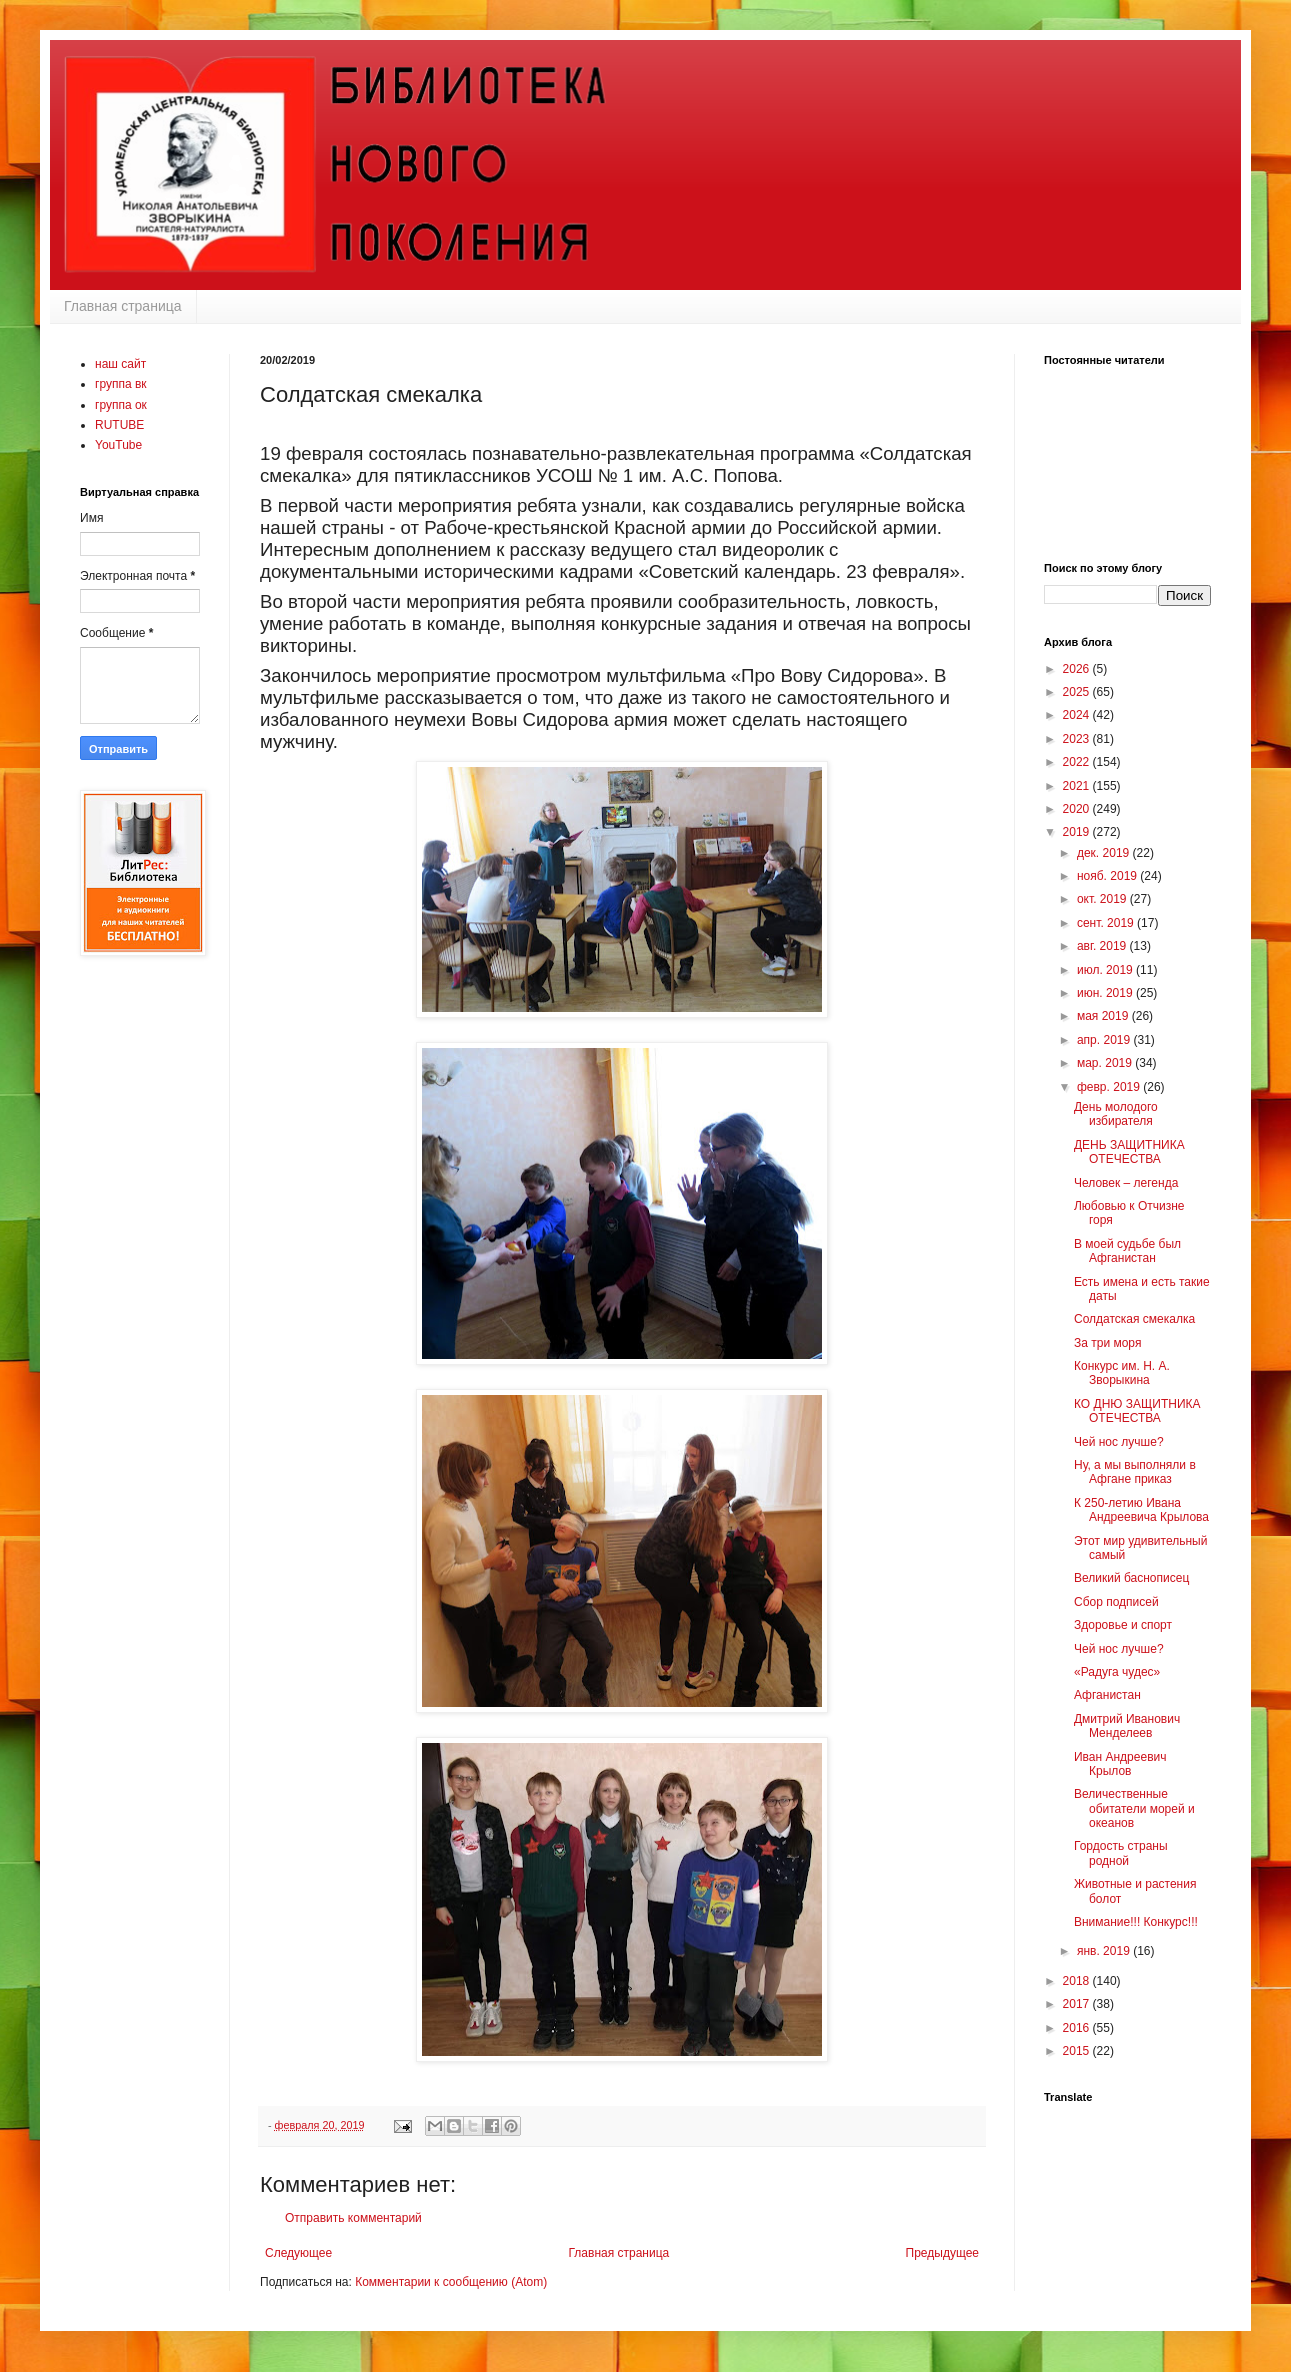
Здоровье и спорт (1123, 1625)
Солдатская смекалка (1134, 1319)
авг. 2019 (1103, 946)
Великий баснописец (1131, 1578)
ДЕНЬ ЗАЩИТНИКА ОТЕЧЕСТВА (1129, 1152)
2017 (1078, 2004)
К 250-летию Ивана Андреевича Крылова (1141, 1510)
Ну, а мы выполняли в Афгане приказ (1135, 1472)
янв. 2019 (1105, 1951)
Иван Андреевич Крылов (1120, 1764)
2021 (1078, 786)
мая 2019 (1104, 1016)
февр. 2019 (1110, 1087)
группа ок (121, 405)
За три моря (1107, 1343)
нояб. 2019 (1108, 876)
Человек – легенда (1126, 1183)
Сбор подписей (1116, 1602)
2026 (1078, 669)
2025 (1078, 692)
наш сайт (120, 364)
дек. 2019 (1105, 853)
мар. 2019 (1106, 1063)
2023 (1078, 739)
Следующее (298, 2253)
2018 (1078, 1981)
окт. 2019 (1103, 899)
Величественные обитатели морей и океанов (1134, 1808)
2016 (1078, 2028)
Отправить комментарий (353, 2218)
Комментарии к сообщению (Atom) (451, 2282)
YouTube (118, 445)
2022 (1078, 762)
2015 (1078, 2051)
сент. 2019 (1107, 923)
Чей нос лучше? (1119, 1442)
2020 (1078, 809)
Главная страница (123, 306)
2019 (1078, 832)
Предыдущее (942, 2253)
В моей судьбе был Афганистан (1127, 1251)
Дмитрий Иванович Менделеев (1127, 1726)
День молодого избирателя (1116, 1114)
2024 (1078, 715)
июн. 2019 (1106, 993)
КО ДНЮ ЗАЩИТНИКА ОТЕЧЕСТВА (1137, 1411)
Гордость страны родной (1121, 1853)
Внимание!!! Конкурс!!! (1136, 1922)
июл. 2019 (1106, 970)
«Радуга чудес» (1117, 1672)
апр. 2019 (1105, 1040)
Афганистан (1107, 1695)
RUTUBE (119, 425)
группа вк (121, 384)
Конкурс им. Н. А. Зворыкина (1122, 1373)
